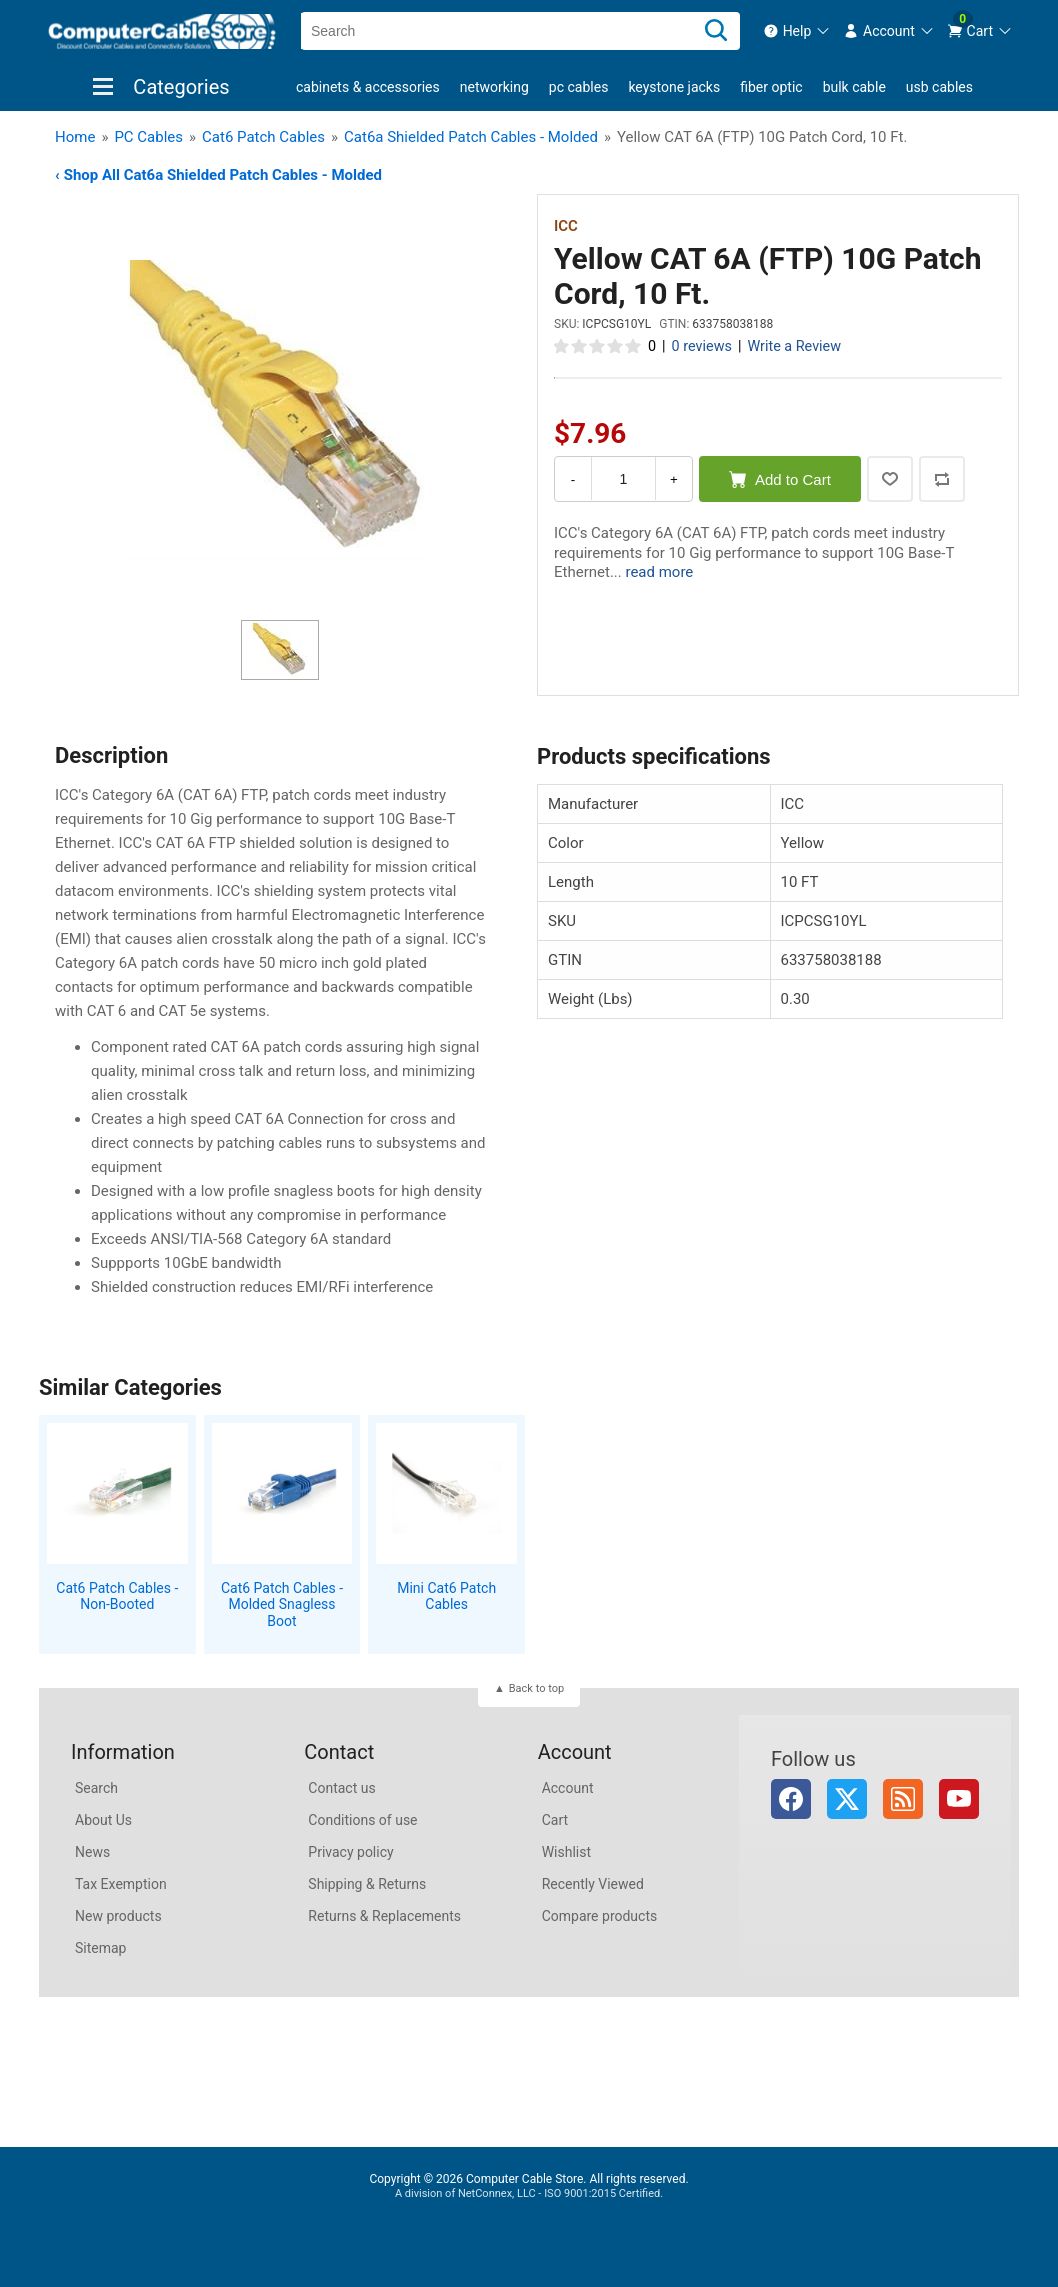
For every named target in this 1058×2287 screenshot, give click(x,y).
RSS (903, 1799)
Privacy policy (350, 1852)
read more (659, 572)
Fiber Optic (771, 87)
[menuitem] (797, 31)
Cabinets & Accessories (368, 87)
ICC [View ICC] (566, 226)
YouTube (959, 1799)
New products (118, 1916)
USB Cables (939, 87)
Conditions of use (362, 1820)
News (92, 1852)
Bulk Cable (854, 87)
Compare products (600, 1916)
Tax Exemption (121, 1884)
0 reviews (702, 346)
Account (568, 1788)
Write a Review (794, 346)
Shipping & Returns (367, 1884)
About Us (103, 1820)
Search (96, 1788)
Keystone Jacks (674, 87)
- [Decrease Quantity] (573, 479)
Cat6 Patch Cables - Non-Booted (117, 1596)
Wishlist (566, 1852)
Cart (555, 1820)
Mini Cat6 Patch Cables (446, 1596)
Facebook (791, 1799)
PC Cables (579, 87)
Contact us (341, 1788)
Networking (494, 87)
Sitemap (100, 1948)
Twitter (847, 1799)
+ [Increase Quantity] (674, 479)
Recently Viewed (593, 1884)
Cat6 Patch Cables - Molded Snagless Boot (282, 1605)
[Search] (716, 31)
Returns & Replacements (384, 1916)
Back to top (536, 1688)
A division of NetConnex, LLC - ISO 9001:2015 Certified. (529, 2193)
